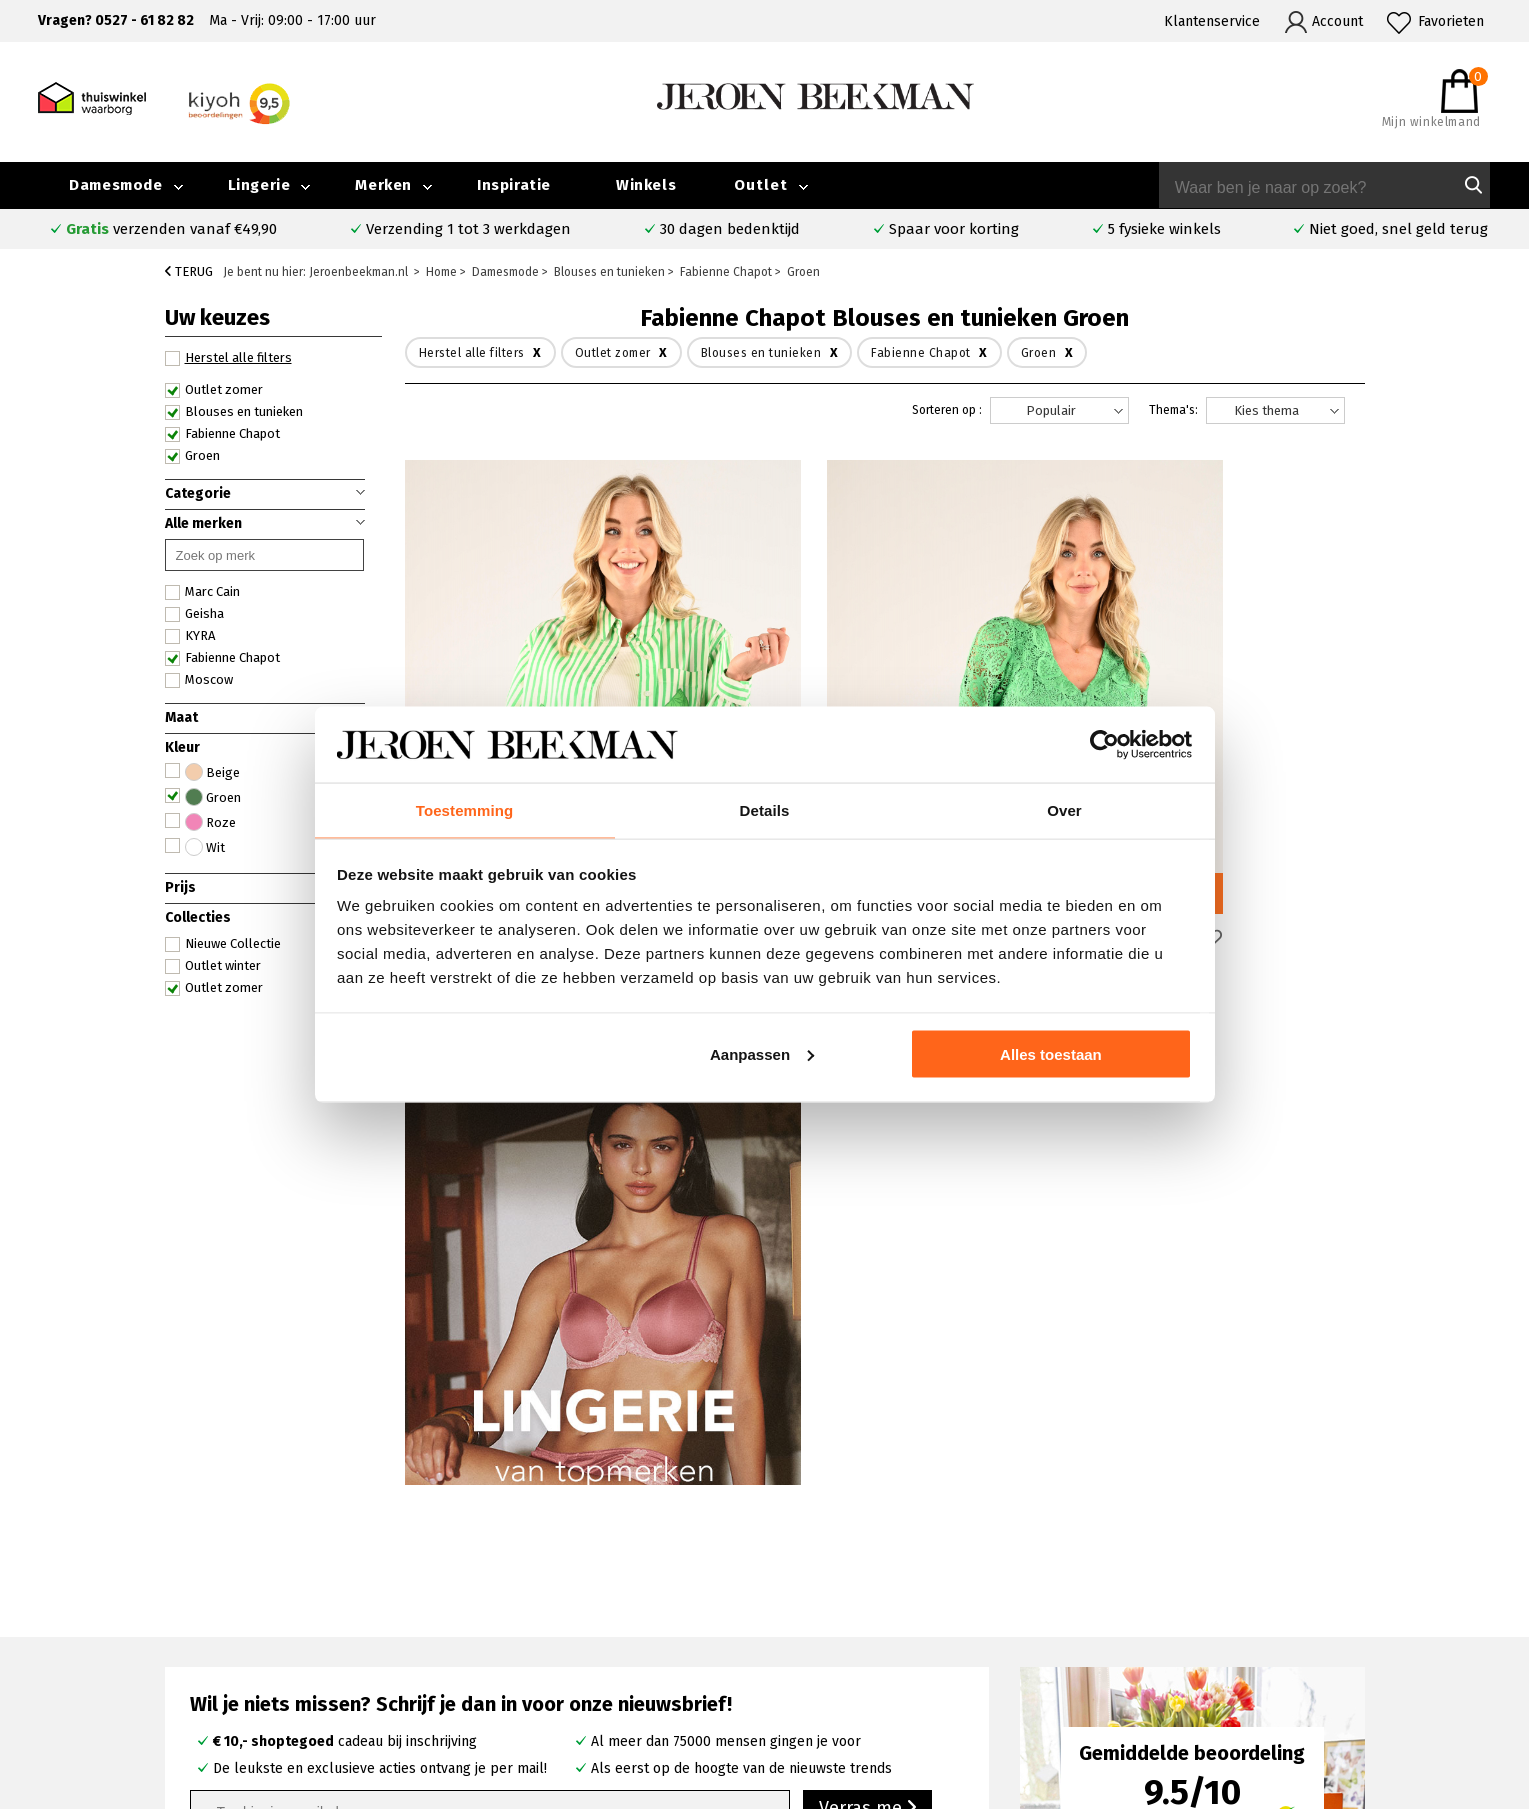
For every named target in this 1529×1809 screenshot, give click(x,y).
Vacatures (1369, 1641)
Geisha (194, 614)
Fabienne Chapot (222, 434)
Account (1337, 21)
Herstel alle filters (228, 358)
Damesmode (115, 185)
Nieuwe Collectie (223, 944)
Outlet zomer (214, 390)
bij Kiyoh (409, 1781)
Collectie (1366, 1572)
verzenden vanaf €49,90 (171, 229)
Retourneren (211, 1642)
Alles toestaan (1051, 1054)
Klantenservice (1212, 21)
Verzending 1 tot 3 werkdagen (468, 229)
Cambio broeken (875, 1618)
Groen (192, 456)
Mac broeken (864, 1664)
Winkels (646, 185)
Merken (383, 185)
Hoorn (544, 1618)
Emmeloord (562, 1572)
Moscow (199, 680)
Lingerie (259, 185)
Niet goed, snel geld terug (1398, 229)
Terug (189, 271)
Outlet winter (213, 966)
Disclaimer (1371, 1664)
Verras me (867, 1239)
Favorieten (1451, 21)
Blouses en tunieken (234, 412)
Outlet (761, 185)
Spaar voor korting (954, 229)
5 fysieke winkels (1164, 229)
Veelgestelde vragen (237, 1573)
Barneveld (558, 1641)
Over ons (1190, 1572)
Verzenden (204, 1619)
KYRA (190, 636)
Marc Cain (202, 592)
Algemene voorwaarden (1237, 1664)
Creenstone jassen (881, 1595)
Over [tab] (1064, 809)
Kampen (551, 1595)
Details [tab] (765, 809)
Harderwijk (559, 1664)
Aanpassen (762, 1054)
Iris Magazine (1380, 1618)
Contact (194, 1596)
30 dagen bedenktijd (730, 229)
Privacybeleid (1204, 1687)
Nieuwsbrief (1199, 1641)
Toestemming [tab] (465, 809)
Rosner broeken (874, 1572)
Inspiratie (514, 185)
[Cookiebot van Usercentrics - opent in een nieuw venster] (1104, 744)
